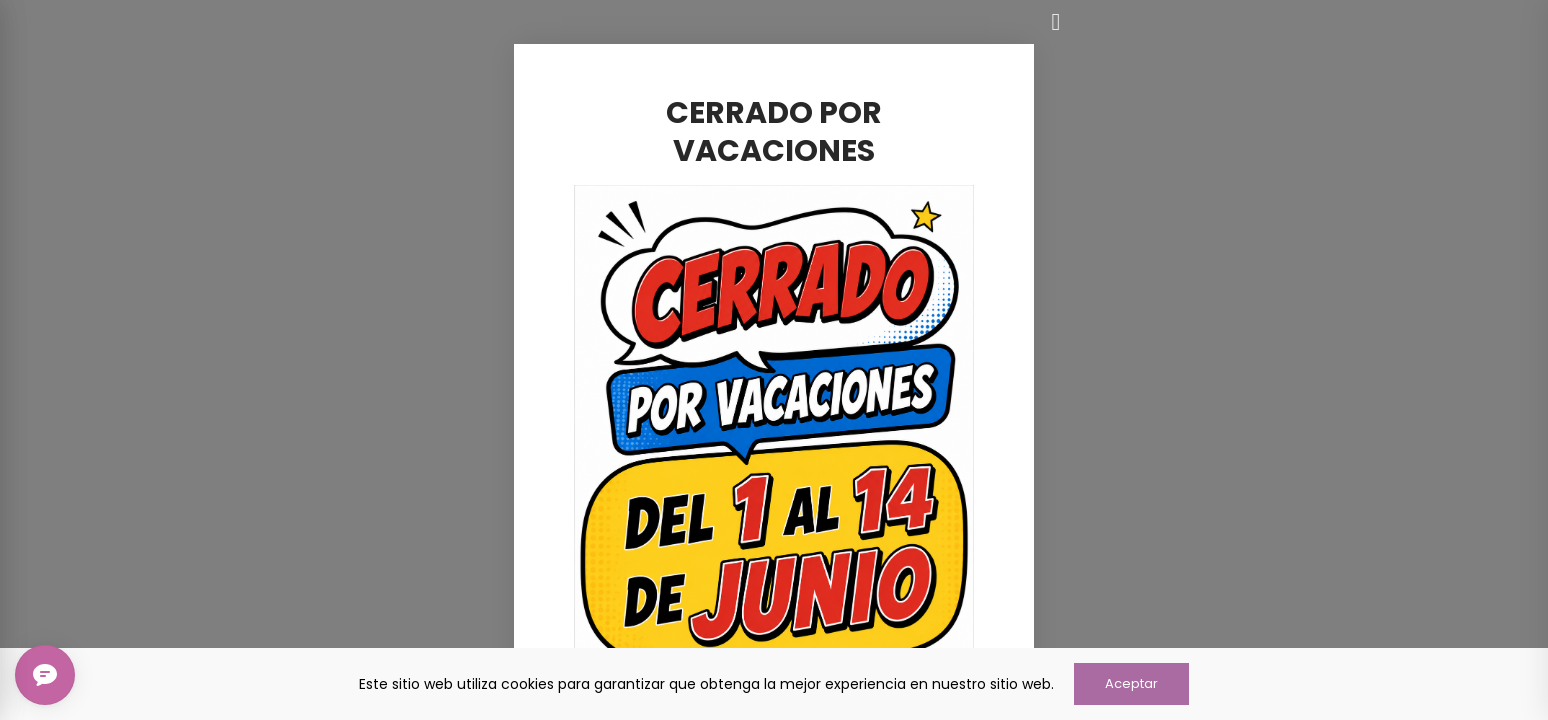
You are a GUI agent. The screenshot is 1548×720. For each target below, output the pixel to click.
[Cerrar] (1056, 22)
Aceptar (1131, 683)
